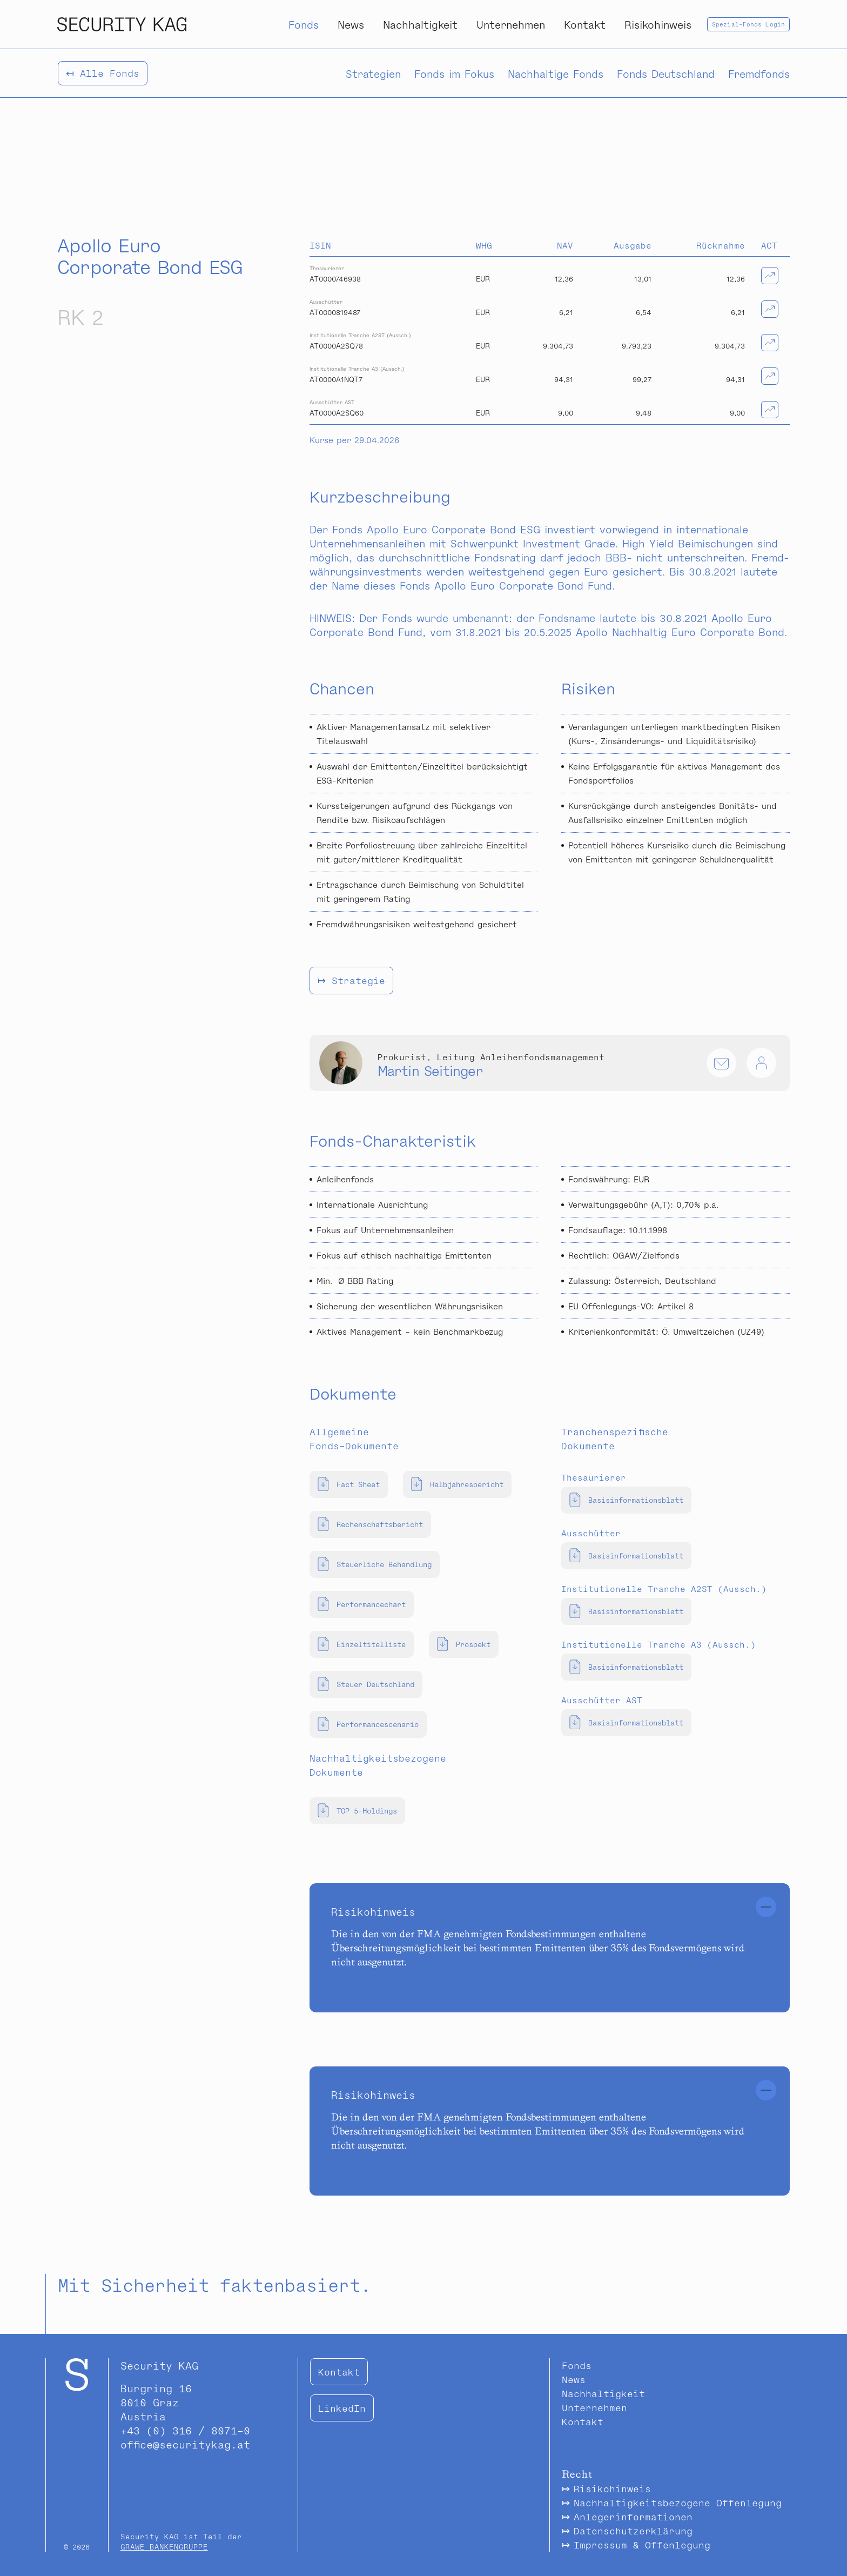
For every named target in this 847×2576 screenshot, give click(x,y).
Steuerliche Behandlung (375, 1564)
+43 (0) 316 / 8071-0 (185, 2430)
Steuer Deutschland (366, 1684)
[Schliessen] (766, 1907)
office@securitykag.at (185, 2444)
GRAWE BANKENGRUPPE (164, 2546)
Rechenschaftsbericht (370, 1524)
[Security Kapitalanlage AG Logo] (121, 24)
